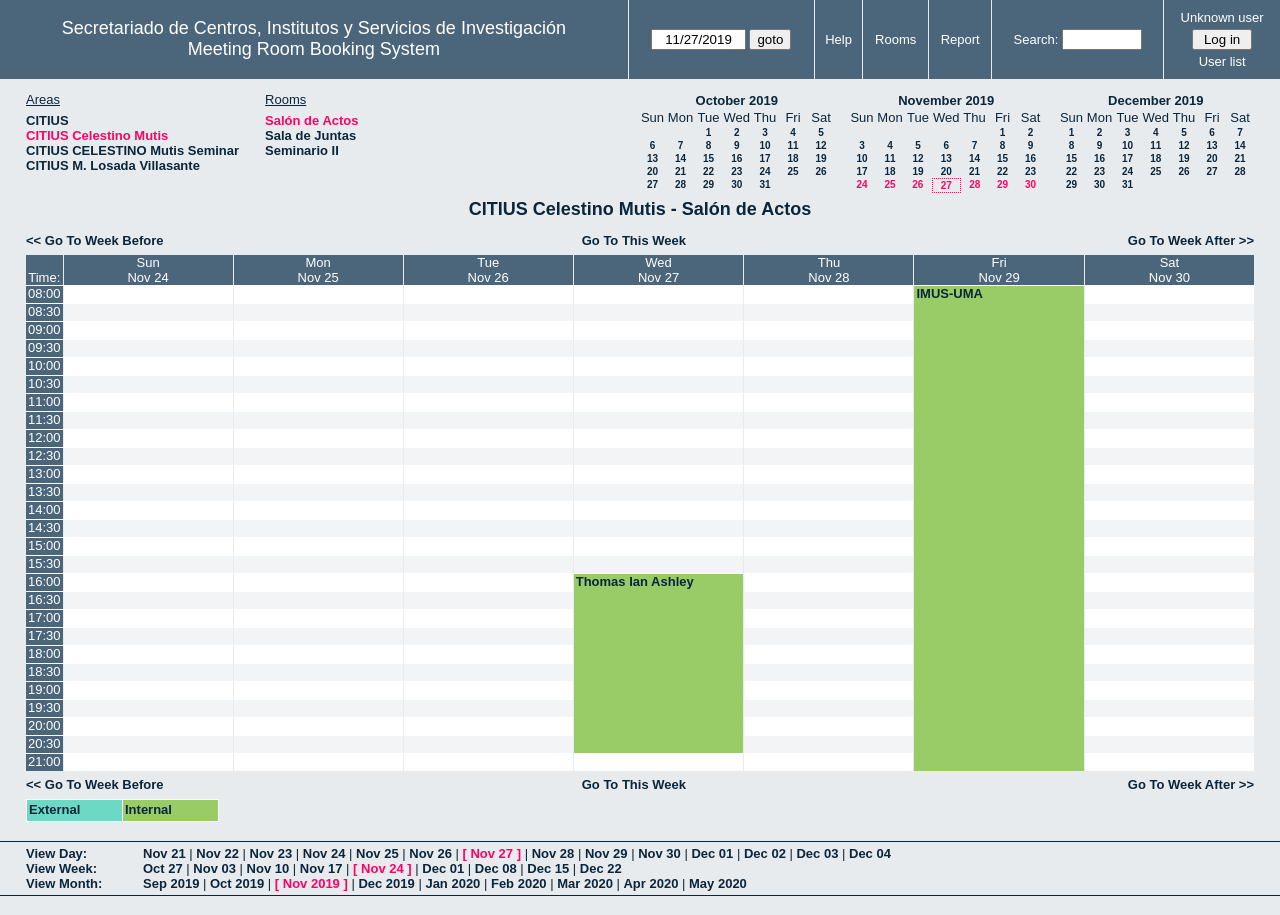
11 (792, 145)
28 (680, 184)
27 (652, 184)
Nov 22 (217, 853)
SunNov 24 (147, 270)
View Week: (61, 868)
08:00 (44, 293)
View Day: (56, 853)
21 (680, 171)
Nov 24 (324, 853)
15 (708, 158)
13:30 (44, 491)
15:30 (44, 563)
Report (960, 39)
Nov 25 (377, 853)
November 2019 (946, 100)
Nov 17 (321, 868)
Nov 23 (271, 853)
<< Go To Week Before (95, 240)
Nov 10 (268, 868)
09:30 (44, 347)
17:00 (44, 617)
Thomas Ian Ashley (635, 581)
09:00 (44, 329)
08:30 (44, 311)
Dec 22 (601, 868)
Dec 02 (765, 853)
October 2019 (737, 100)
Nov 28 (553, 853)
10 (764, 145)
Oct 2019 (237, 883)
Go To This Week (634, 240)
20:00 (44, 725)
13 (652, 158)
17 (764, 158)
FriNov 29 (999, 270)
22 (708, 171)
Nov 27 (491, 853)
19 (820, 158)
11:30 (44, 419)
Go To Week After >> (1191, 240)
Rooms (895, 39)
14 (680, 158)
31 (764, 184)
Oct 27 (163, 868)
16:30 (44, 599)
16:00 (44, 581)
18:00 (44, 653)
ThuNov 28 (828, 270)
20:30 (44, 743)
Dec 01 (712, 853)
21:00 (44, 761)
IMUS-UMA (949, 293)
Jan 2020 (452, 883)
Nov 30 (659, 853)
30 (736, 184)
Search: (1036, 39)
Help (838, 39)
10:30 (44, 383)
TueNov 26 (488, 270)
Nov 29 (606, 853)
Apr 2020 (650, 883)
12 (820, 145)
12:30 (44, 455)
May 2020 (718, 883)
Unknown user (1222, 17)
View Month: (64, 883)
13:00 (44, 473)
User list (1222, 61)
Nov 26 (430, 853)
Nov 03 (214, 868)
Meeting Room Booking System (314, 49)
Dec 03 (817, 853)
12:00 (44, 437)
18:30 (44, 671)
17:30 (44, 635)
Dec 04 (870, 853)
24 (764, 171)
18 (792, 158)
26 (820, 171)
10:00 (44, 365)
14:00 (44, 509)
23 (736, 171)
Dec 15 (548, 868)
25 (792, 171)
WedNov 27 (658, 270)
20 (652, 171)
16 (736, 158)
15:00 (44, 545)
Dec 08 (496, 868)
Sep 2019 (171, 883)
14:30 (44, 527)
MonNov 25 (318, 270)
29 (708, 184)
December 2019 (1155, 100)
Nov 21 (164, 853)
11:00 (44, 401)
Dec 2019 (386, 883)
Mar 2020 (585, 883)
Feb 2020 (519, 883)
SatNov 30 (1169, 270)
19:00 (44, 689)
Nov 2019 (311, 883)
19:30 (44, 707)
